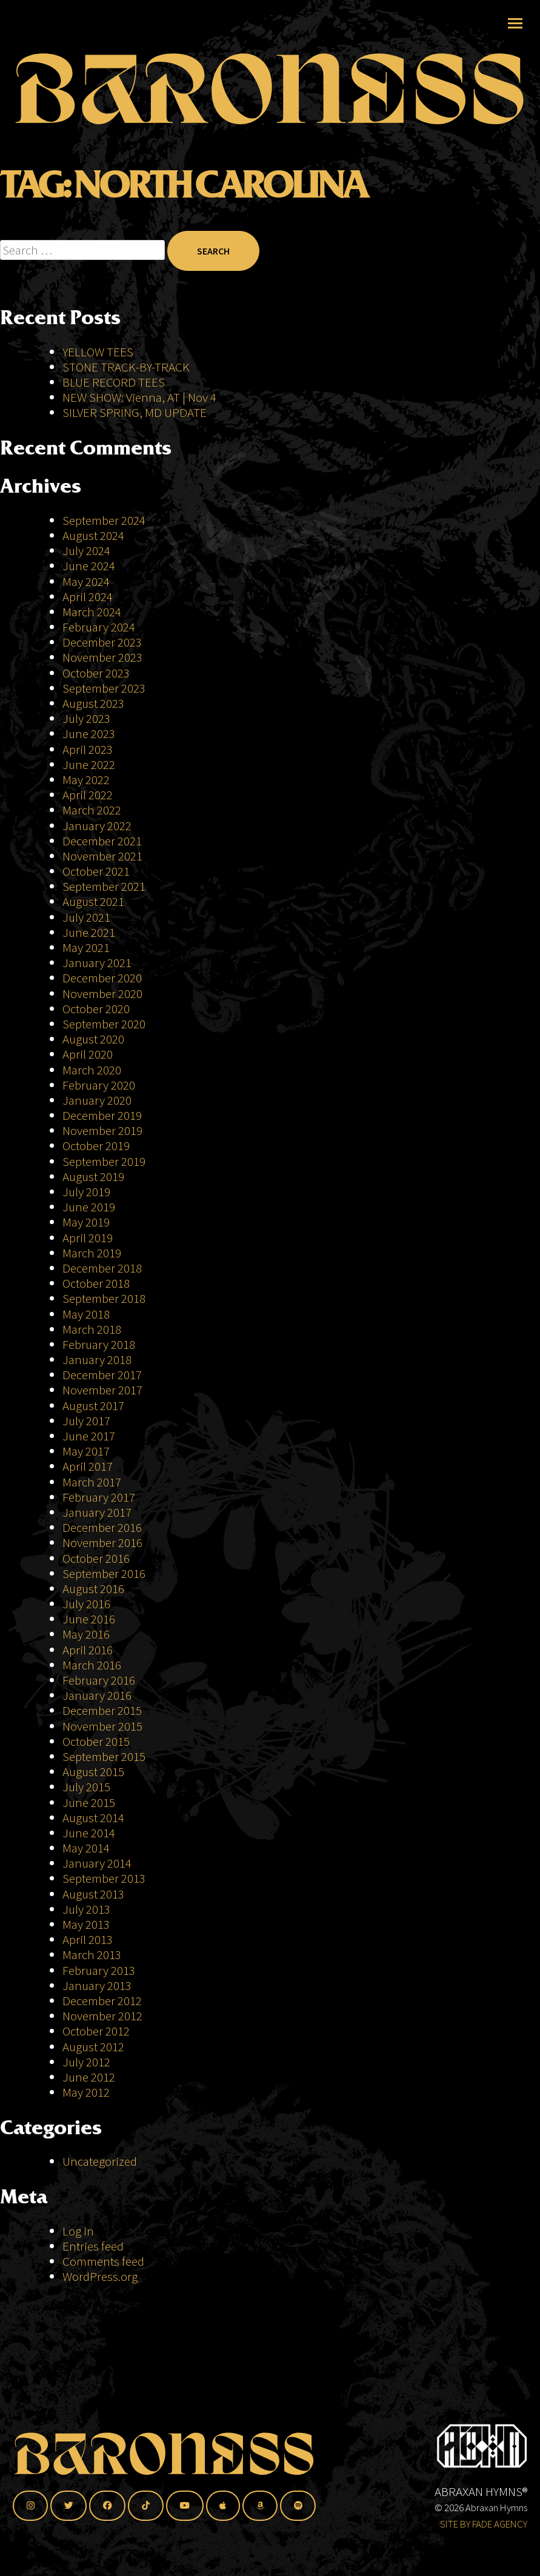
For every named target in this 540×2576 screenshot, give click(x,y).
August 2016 (93, 1588)
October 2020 (96, 1008)
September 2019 (103, 1161)
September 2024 (103, 520)
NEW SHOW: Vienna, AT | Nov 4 (139, 397)
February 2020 (98, 1085)
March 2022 (91, 810)
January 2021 (97, 962)
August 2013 (93, 1894)
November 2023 (102, 657)
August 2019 (93, 1176)
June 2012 (88, 2077)
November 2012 (102, 2016)
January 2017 (97, 1512)
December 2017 (102, 1374)
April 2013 (87, 1939)
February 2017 (98, 1497)
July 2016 (86, 1604)
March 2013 (91, 1954)
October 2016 (96, 1558)
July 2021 (86, 917)
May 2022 (86, 779)
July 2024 (86, 550)
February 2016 (98, 1680)
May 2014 (86, 1848)
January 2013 (97, 1985)
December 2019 (102, 1115)
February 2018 (98, 1344)
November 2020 (102, 993)
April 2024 (87, 596)
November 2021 (102, 856)
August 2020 (93, 1039)
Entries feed (93, 2246)
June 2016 (88, 1619)
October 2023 (96, 673)
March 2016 (91, 1665)
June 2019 (88, 1207)
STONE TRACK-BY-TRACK (126, 367)
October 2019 (96, 1145)
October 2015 (96, 1741)
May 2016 (86, 1634)
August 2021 (93, 901)
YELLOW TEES (97, 352)
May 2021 (86, 947)
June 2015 (88, 1802)
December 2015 (102, 1710)
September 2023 (103, 688)
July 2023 (86, 718)
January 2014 (97, 1863)
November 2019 (102, 1130)
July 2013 (86, 1909)
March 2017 (91, 1482)
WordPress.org (100, 2276)
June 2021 (88, 932)
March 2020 (91, 1070)
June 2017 (88, 1436)
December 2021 (102, 841)
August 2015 (93, 1771)
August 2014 (93, 1817)
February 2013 (98, 1970)
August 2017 (93, 1405)
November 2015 (102, 1726)
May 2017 (86, 1451)
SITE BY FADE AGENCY (483, 2524)
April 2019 (87, 1238)
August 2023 (93, 703)
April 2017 (87, 1466)
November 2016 (102, 1542)
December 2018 (102, 1268)
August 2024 (93, 535)
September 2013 (103, 1878)
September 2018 (103, 1298)
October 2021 (96, 871)
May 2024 (86, 581)
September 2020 (103, 1024)
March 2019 (91, 1253)
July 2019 (86, 1191)
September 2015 (103, 1756)
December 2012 (102, 2000)
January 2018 (97, 1359)
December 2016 (102, 1527)
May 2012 (86, 2092)
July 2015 (86, 1787)
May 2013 (86, 1924)
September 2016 (103, 1573)
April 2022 (87, 795)
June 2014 (88, 1833)
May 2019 (86, 1222)
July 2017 (86, 1421)
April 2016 (87, 1650)
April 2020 (87, 1054)
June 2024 (88, 565)
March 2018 (91, 1329)
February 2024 (98, 627)
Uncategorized (99, 2161)
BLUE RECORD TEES (114, 382)
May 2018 (86, 1314)
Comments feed (103, 2261)
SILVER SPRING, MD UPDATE (134, 412)
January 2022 (97, 825)
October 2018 (96, 1283)
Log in (78, 2231)
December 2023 (102, 642)
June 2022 (88, 764)
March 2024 (91, 612)
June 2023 (88, 733)
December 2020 (102, 978)
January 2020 (97, 1100)
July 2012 (86, 2062)
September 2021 (103, 886)
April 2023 (87, 749)
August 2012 (93, 2047)
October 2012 (96, 2031)
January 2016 (97, 1695)
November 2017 (102, 1390)
